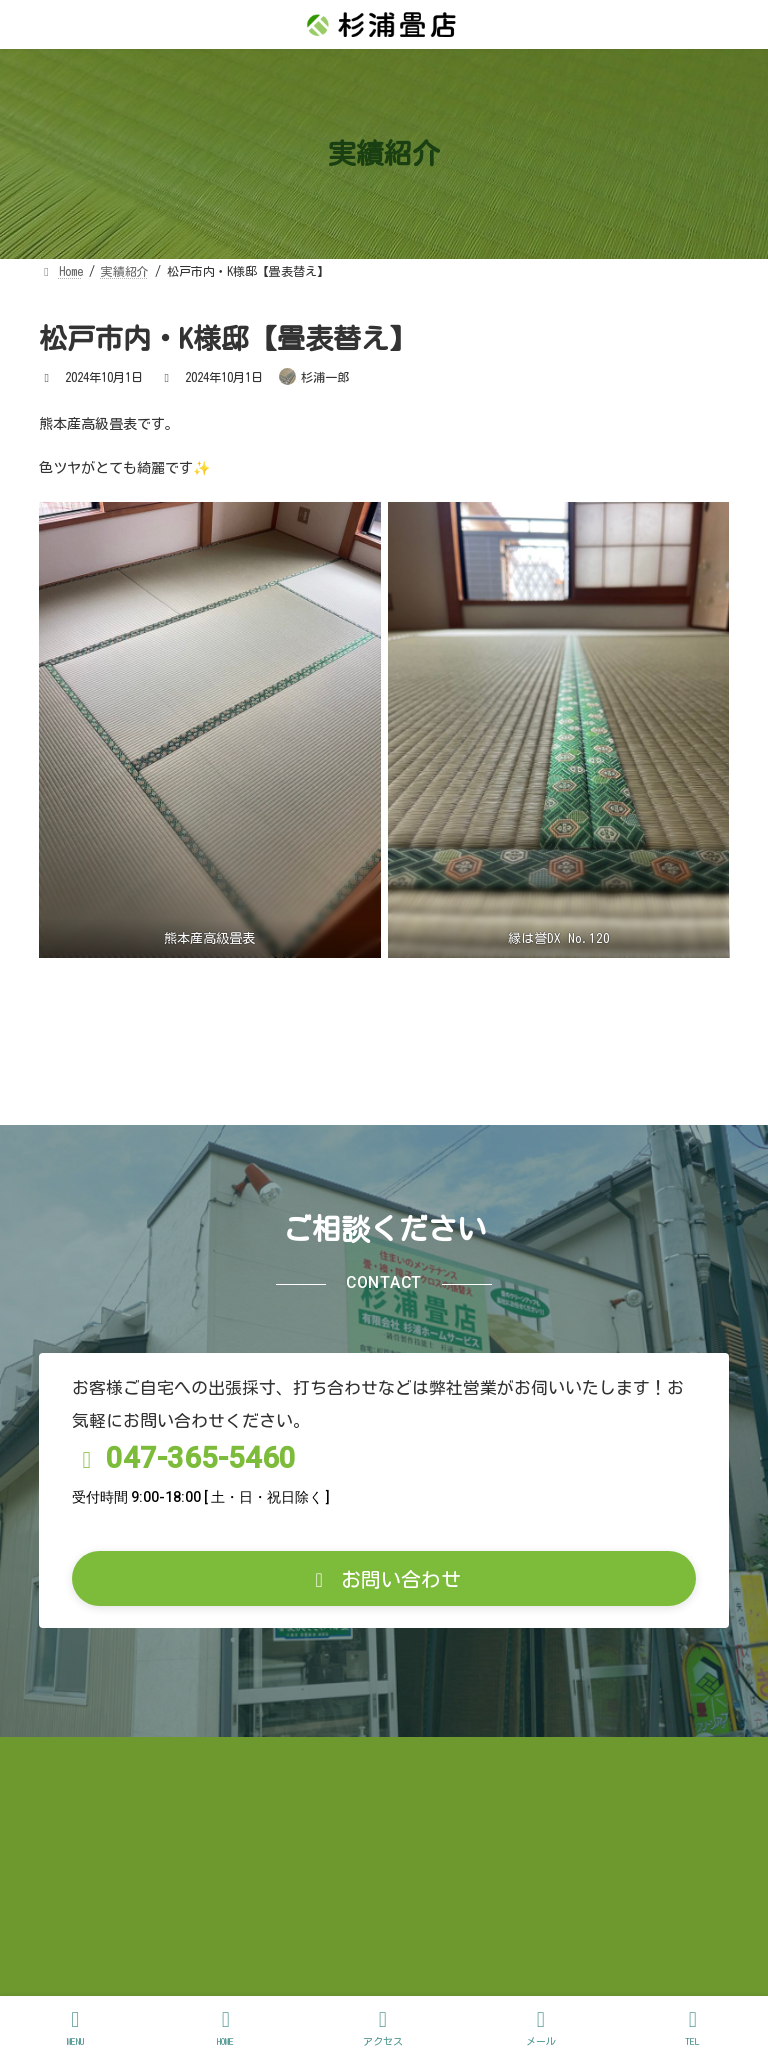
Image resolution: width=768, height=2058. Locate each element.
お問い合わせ (103, 1906)
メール (541, 2027)
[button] (384, 1712)
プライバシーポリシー (467, 1891)
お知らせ (90, 1891)
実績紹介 (197, 1891)
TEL (693, 2027)
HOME (226, 2027)
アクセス (383, 2027)
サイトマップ (630, 1891)
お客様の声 (311, 1891)
